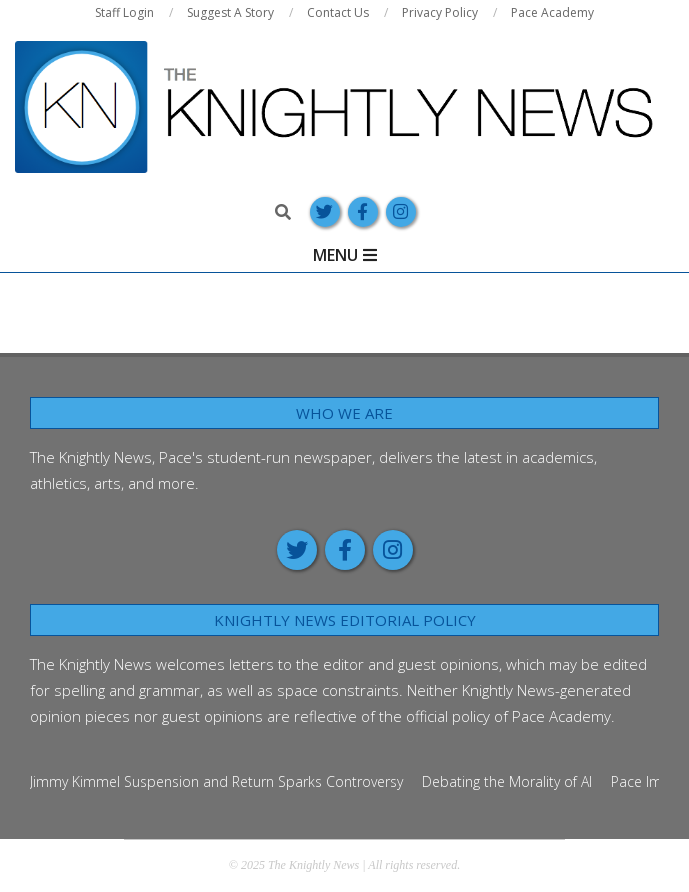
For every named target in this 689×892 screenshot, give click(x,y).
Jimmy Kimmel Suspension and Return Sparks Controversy (216, 781)
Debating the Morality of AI (507, 781)
